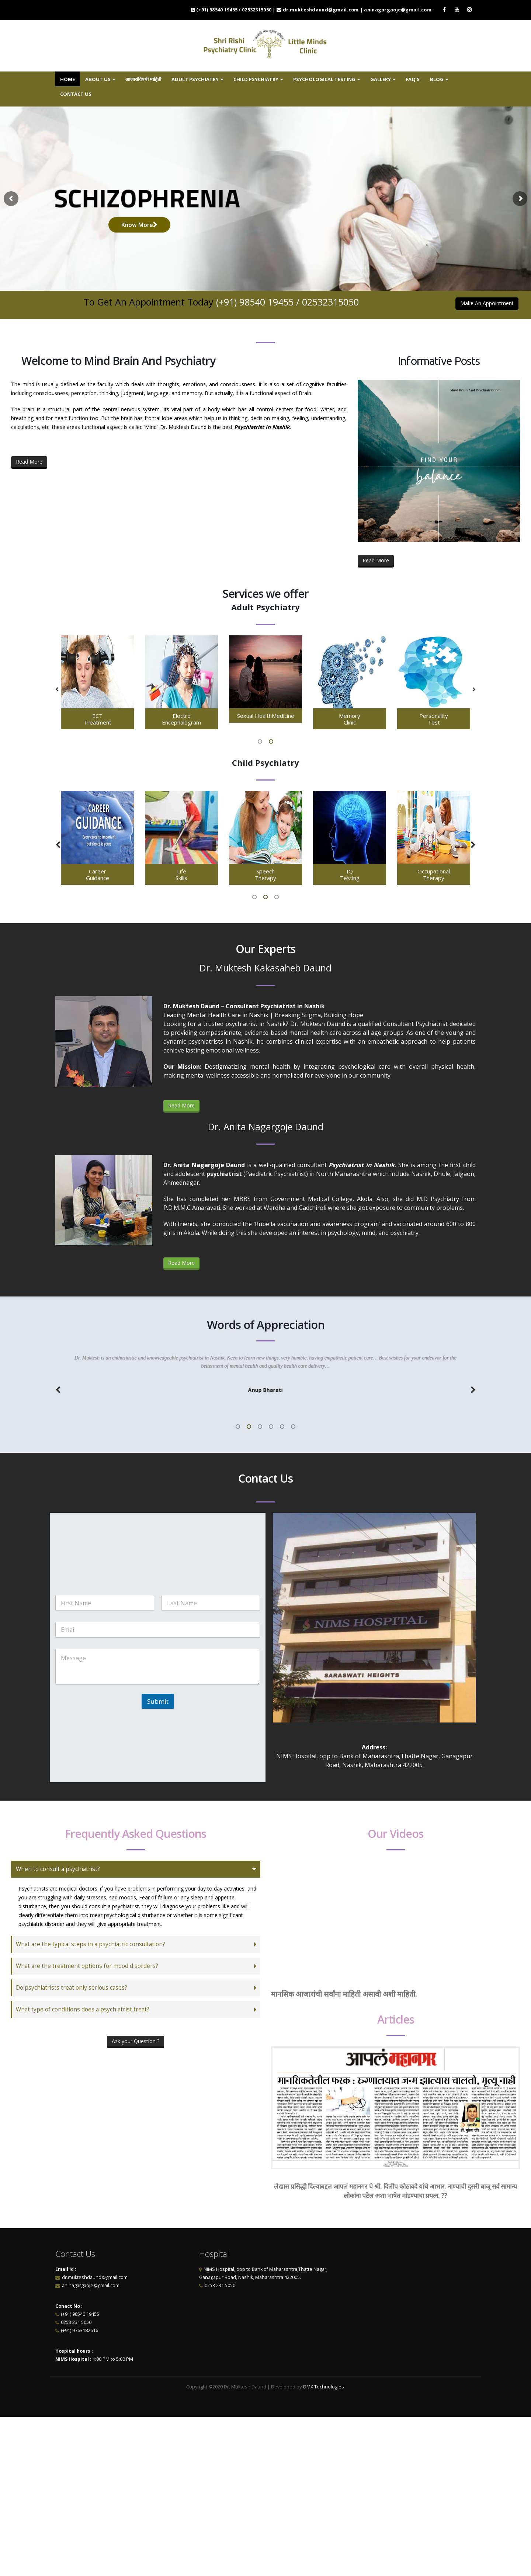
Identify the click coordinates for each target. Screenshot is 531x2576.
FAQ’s (413, 79)
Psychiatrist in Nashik (362, 1165)
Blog (437, 79)
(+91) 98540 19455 (255, 302)
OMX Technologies (324, 2387)
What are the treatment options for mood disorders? (87, 1966)
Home (67, 79)
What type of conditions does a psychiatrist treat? (82, 2009)
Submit (158, 1701)
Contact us (75, 94)
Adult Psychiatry (195, 79)
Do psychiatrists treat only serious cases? (71, 1988)
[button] (57, 689)
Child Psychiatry (255, 79)
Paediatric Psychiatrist (275, 1174)
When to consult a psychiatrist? (58, 1869)
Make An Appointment (487, 303)
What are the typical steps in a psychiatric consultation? (90, 1944)
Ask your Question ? (135, 2041)
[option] (97, 683)
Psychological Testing (324, 79)
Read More (29, 461)
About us (98, 79)
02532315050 (330, 302)
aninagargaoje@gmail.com (90, 2285)
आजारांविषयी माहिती (143, 79)
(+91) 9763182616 (79, 2330)
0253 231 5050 (76, 2322)
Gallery (380, 79)
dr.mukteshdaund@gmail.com (95, 2277)
